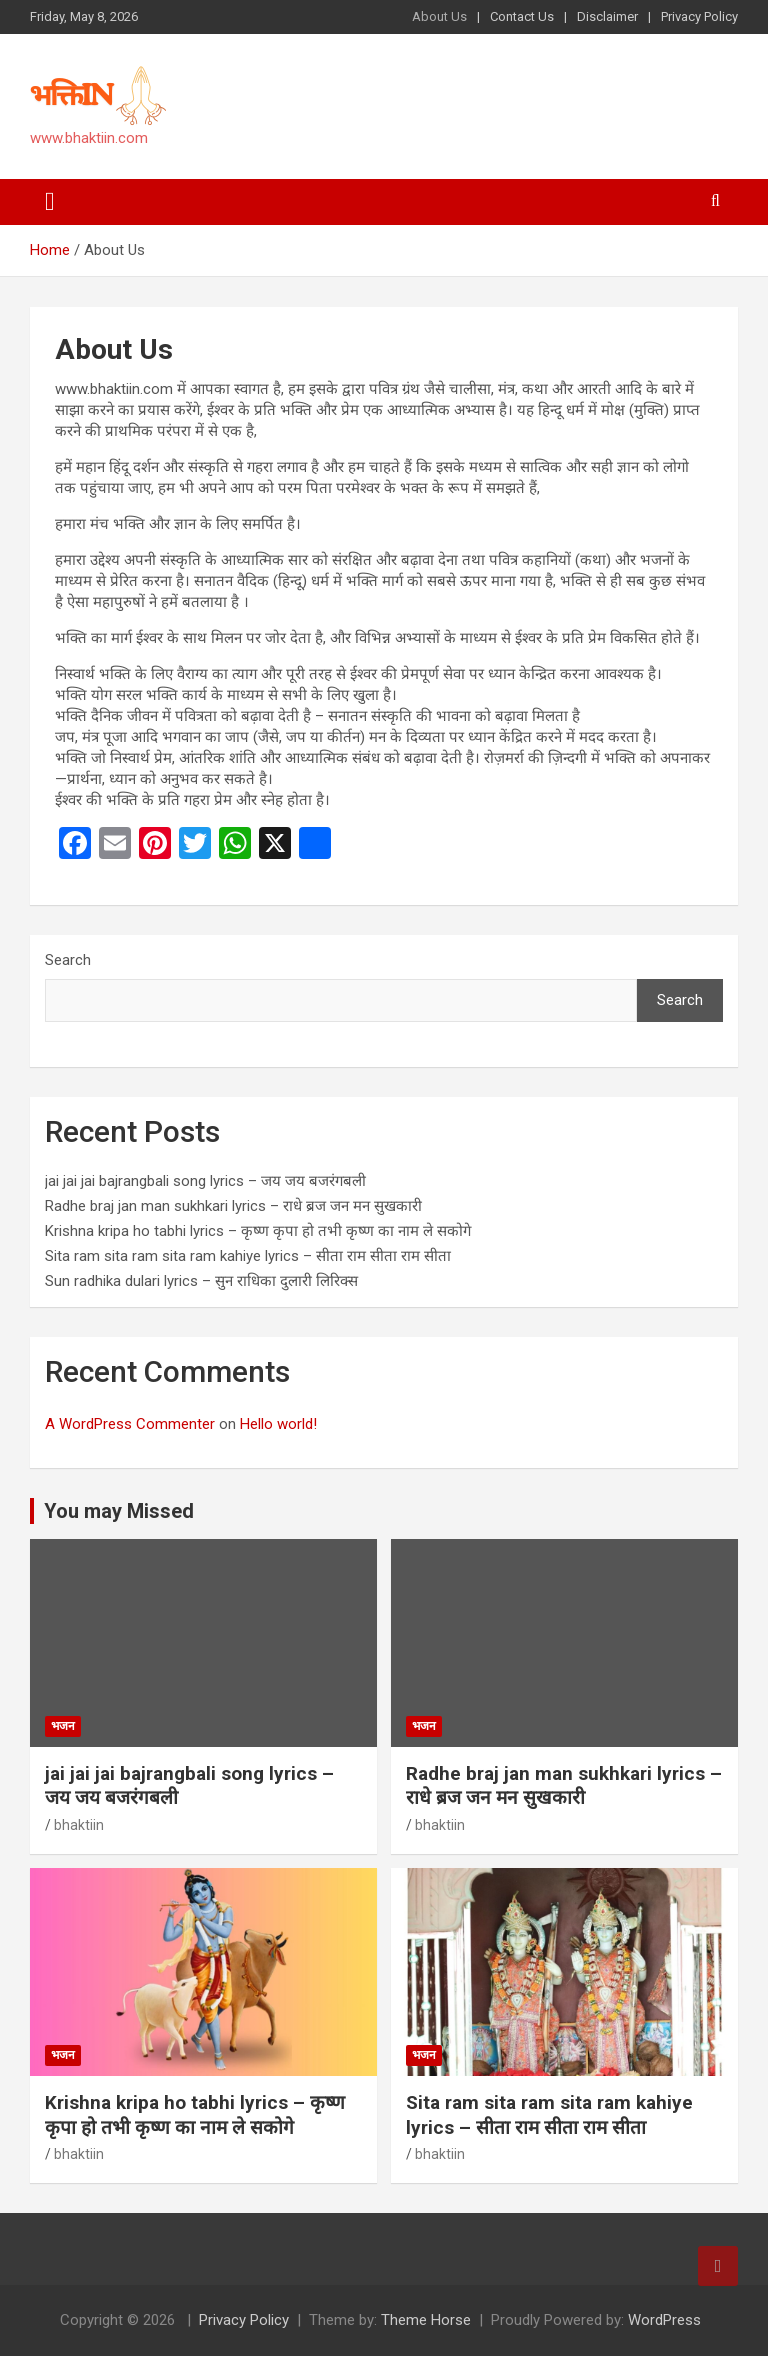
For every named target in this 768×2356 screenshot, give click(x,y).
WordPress (664, 2320)
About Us (439, 16)
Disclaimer (607, 16)
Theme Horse (426, 2320)
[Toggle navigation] (50, 202)
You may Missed (119, 1511)
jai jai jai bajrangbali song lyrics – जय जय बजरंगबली (205, 1181)
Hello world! (278, 1424)
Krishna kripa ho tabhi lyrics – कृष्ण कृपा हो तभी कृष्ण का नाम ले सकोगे (258, 1231)
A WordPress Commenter (130, 1424)
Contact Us (522, 16)
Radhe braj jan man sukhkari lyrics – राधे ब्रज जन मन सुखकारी (233, 1206)
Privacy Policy (699, 16)
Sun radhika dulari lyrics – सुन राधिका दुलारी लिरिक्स (201, 1281)
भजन (63, 1726)
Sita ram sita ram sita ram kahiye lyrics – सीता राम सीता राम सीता (248, 1256)
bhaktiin (79, 1825)
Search (68, 960)
